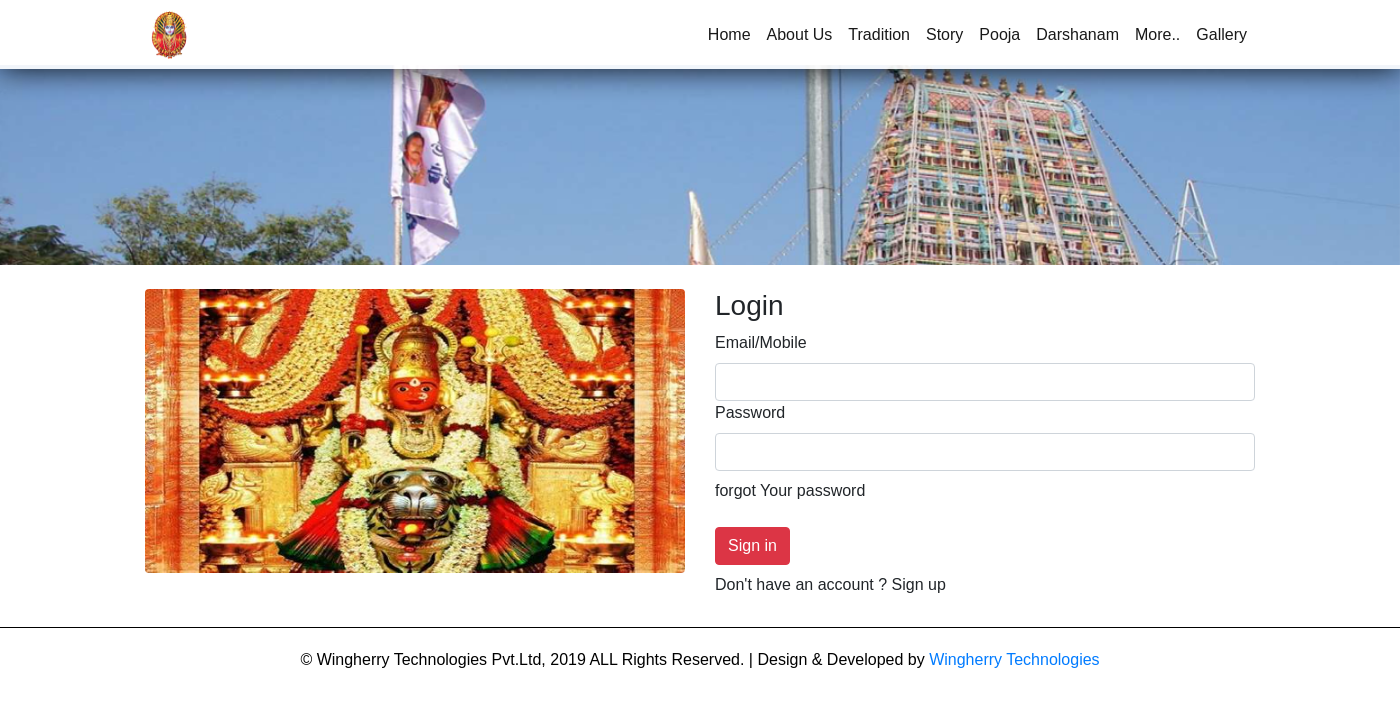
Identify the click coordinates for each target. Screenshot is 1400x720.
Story (944, 34)
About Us (800, 34)
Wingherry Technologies (1014, 659)
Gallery (1221, 34)
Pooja (999, 34)
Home (733, 33)
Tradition (879, 34)
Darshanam (1077, 34)
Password (750, 412)
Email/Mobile (761, 342)
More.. (1157, 34)
